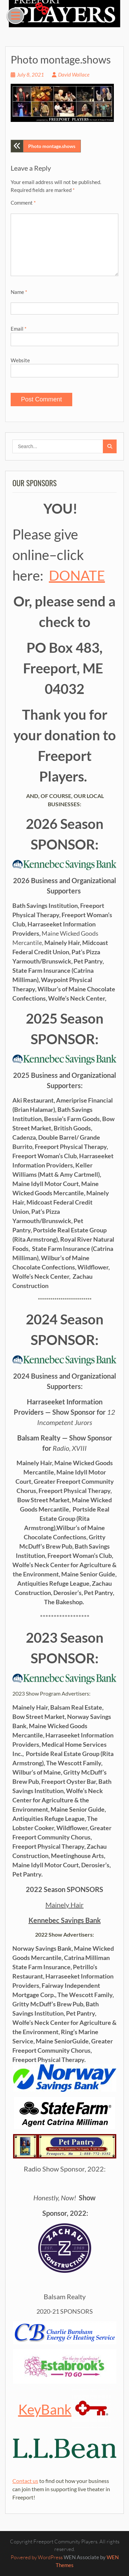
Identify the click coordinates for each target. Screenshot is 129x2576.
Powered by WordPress (37, 2557)
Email (18, 329)
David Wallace (73, 74)
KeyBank (64, 2409)
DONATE (77, 575)
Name (19, 292)
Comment (23, 203)
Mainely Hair (64, 1905)
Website (20, 360)
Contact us (25, 2480)
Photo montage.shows (51, 146)
